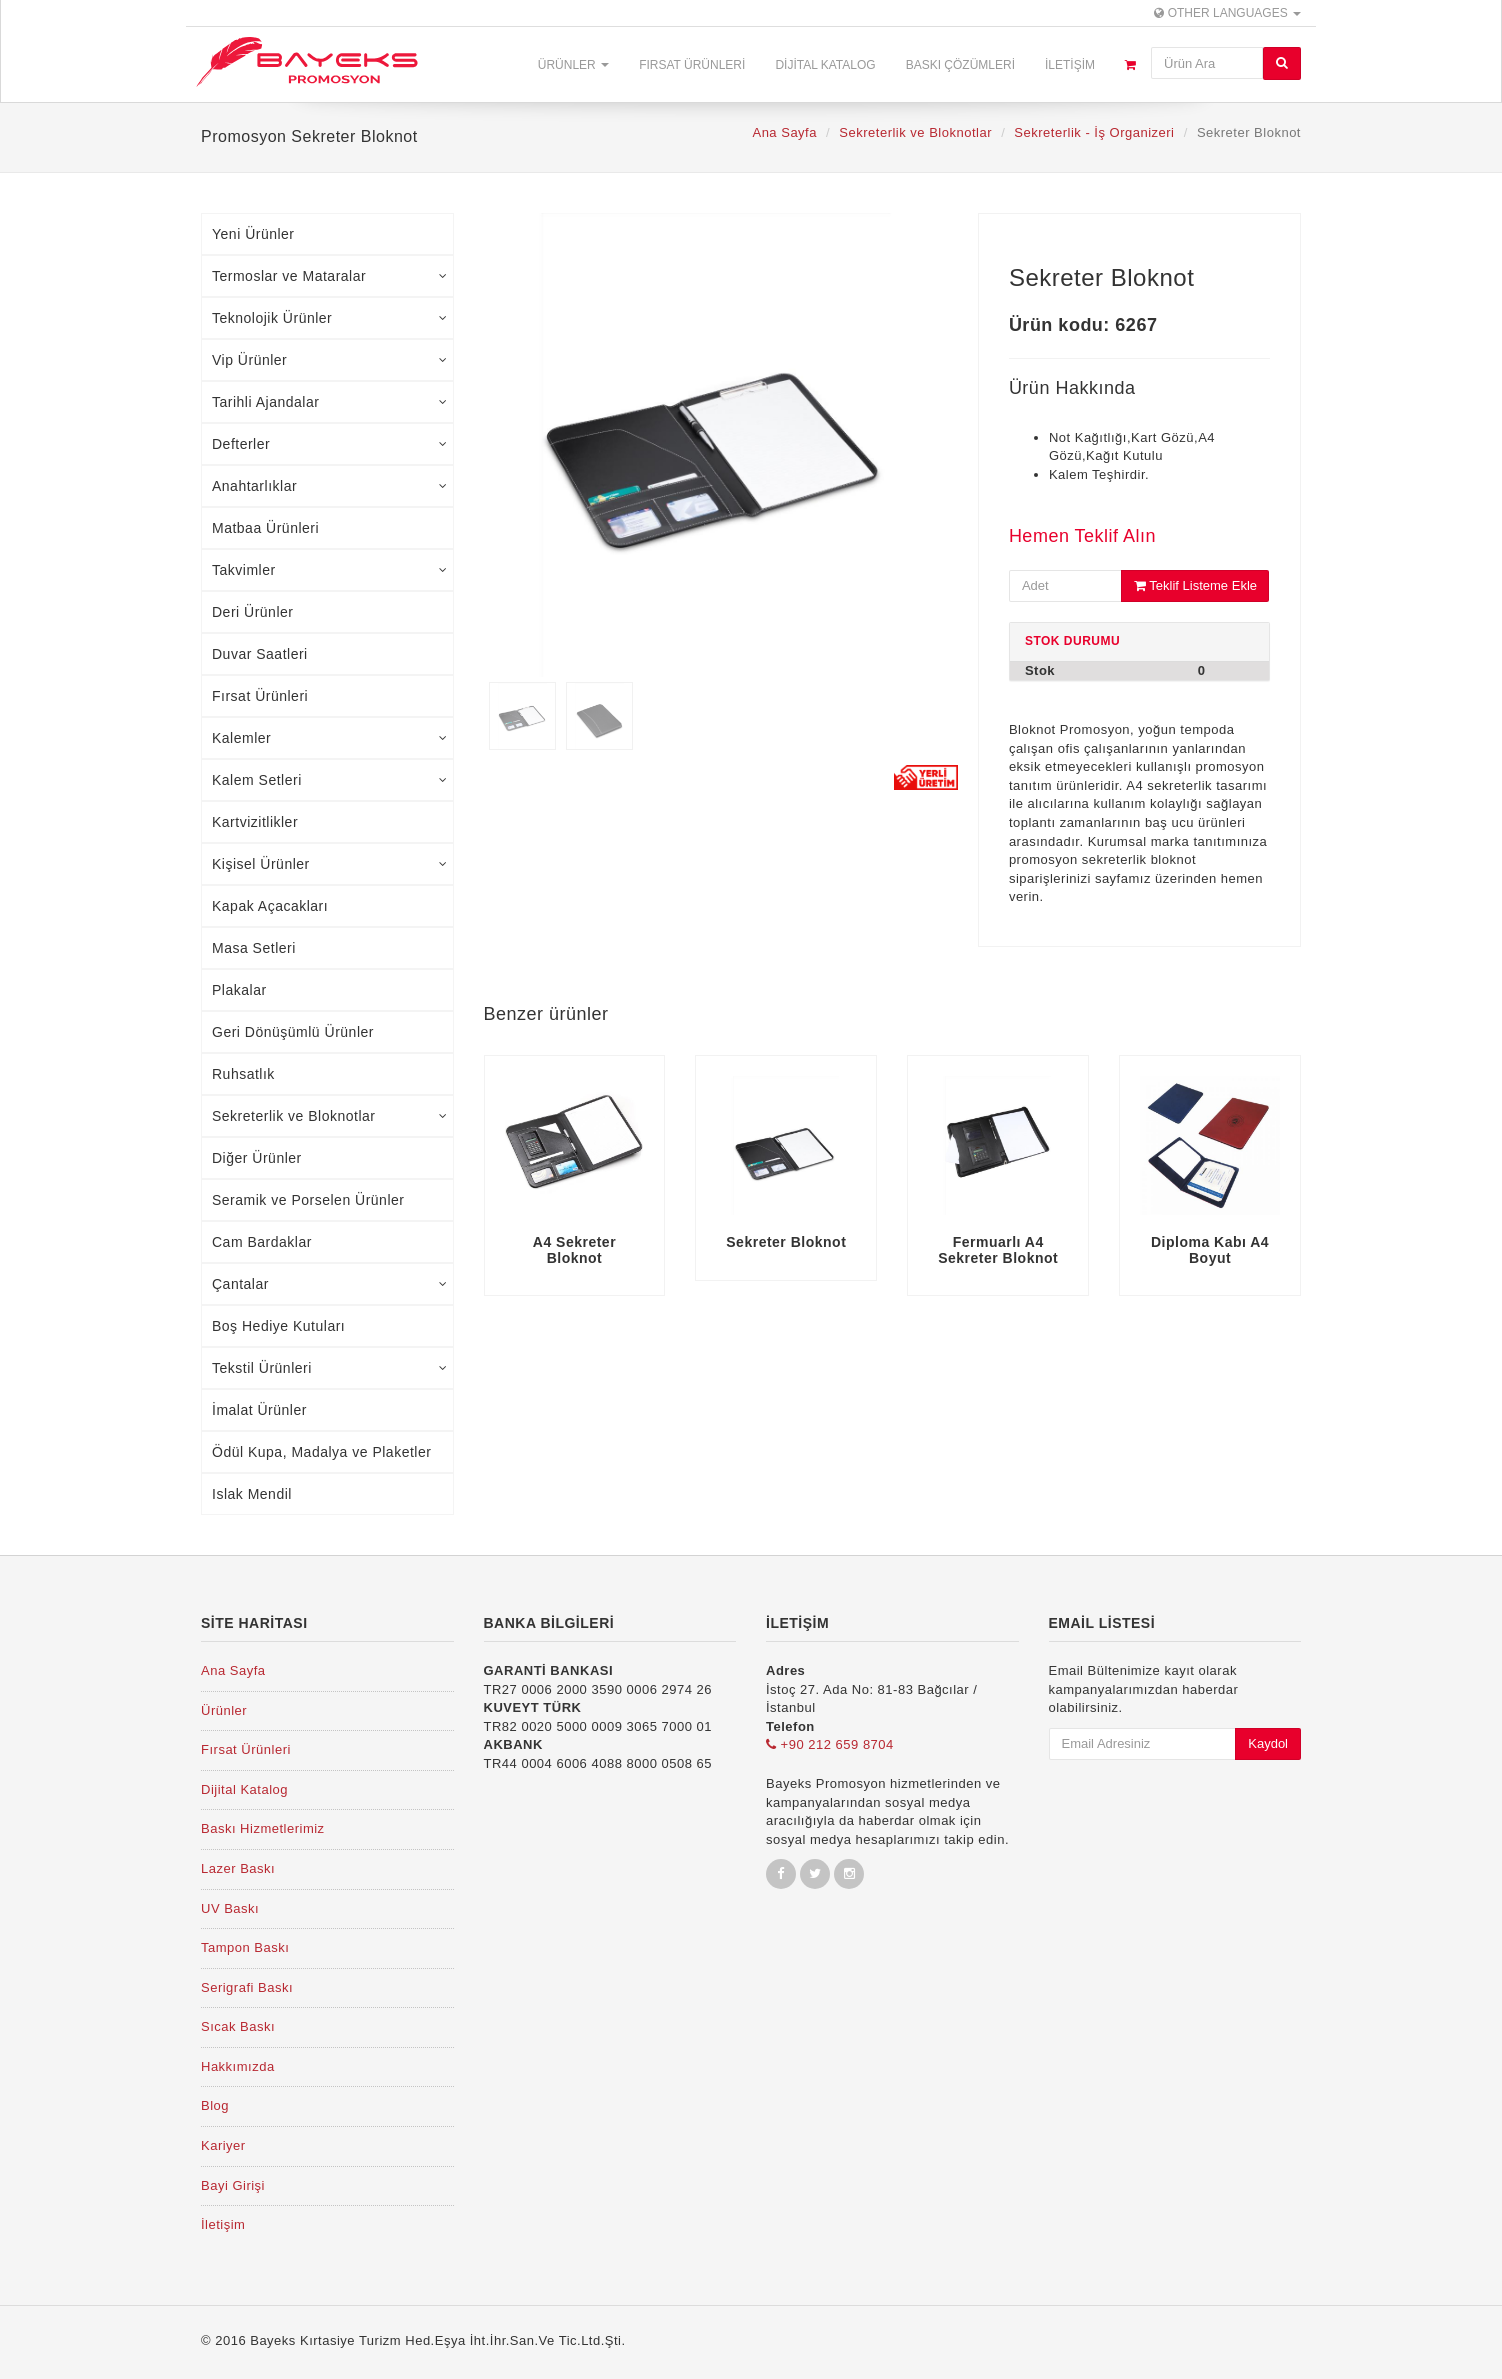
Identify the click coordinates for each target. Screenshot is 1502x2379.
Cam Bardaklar (262, 1242)
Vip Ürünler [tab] (330, 360)
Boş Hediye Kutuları (278, 1326)
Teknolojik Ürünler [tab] (330, 318)
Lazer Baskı (238, 1868)
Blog (215, 2105)
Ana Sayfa (784, 132)
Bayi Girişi (233, 2185)
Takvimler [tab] (330, 570)
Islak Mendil (252, 1494)
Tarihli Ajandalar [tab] (330, 402)
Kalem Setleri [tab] (330, 780)
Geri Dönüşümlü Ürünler (293, 1032)
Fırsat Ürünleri (692, 65)
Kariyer (223, 2145)
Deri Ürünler (252, 612)
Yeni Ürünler (253, 234)
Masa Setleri (254, 948)
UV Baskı (230, 1908)
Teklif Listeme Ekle (1195, 585)
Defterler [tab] (330, 444)
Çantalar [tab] (330, 1284)
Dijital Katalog (825, 65)
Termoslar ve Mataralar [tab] (330, 276)
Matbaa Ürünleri (265, 528)
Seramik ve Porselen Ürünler (308, 1200)
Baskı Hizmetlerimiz (263, 1828)
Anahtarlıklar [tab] (330, 486)
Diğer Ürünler (257, 1158)
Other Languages (1227, 13)
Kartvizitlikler (255, 822)
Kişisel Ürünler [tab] (330, 864)
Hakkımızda (238, 2066)
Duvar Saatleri (260, 654)
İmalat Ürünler (259, 1410)
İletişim (1070, 65)
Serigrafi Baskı (247, 1987)
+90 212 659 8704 (830, 1744)
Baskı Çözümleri (960, 65)
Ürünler (573, 65)
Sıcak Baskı (238, 2026)
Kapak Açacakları (270, 906)
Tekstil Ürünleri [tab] (330, 1368)
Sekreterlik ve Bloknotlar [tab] (330, 1116)
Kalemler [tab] (330, 738)
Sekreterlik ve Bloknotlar (915, 132)
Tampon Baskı (245, 1947)
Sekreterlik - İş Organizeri (1094, 132)
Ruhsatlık (243, 1074)
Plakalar (239, 990)
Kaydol (1268, 1743)
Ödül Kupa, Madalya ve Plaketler (321, 1452)
